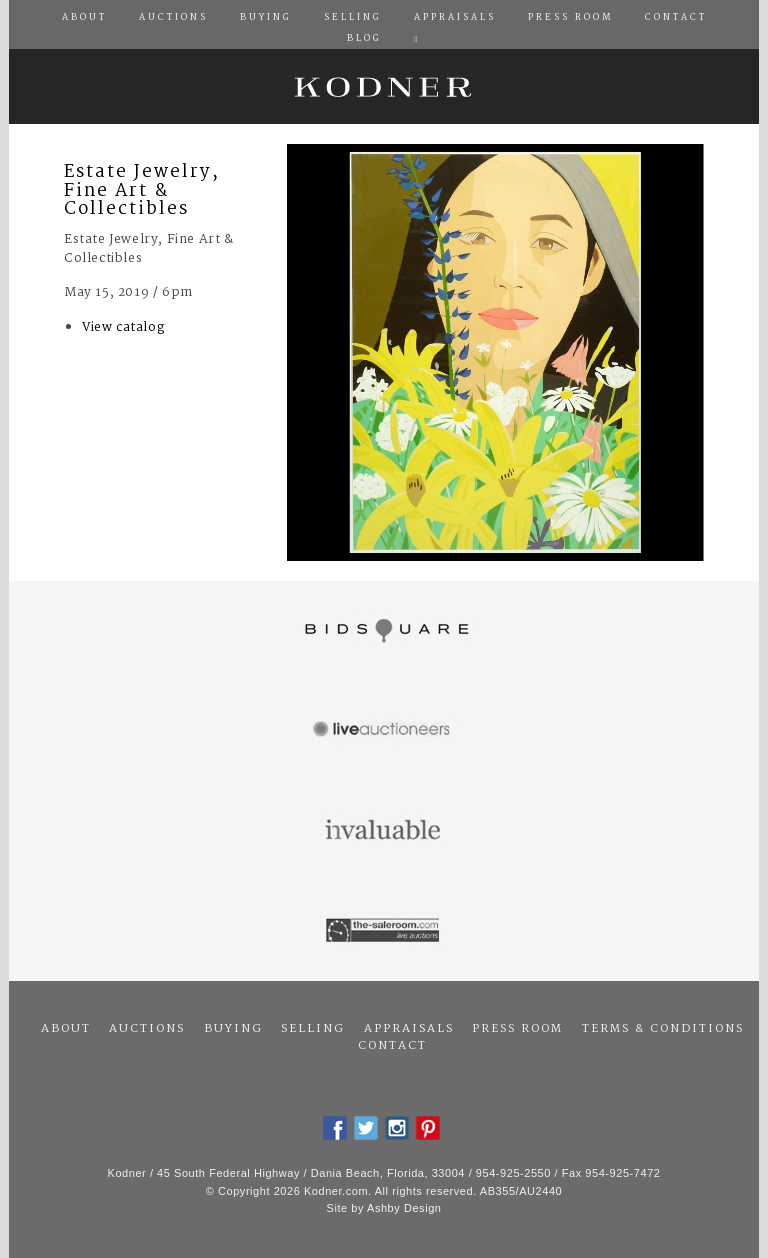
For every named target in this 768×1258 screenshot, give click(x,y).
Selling (313, 1029)
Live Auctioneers (384, 731)
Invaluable (384, 831)
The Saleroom (384, 931)
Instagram (397, 1128)
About (66, 1029)
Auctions (147, 1029)
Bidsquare (384, 631)
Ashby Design (404, 1208)
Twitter (366, 1128)
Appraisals (409, 1029)
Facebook (335, 1128)
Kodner (384, 86)
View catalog (123, 327)
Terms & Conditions (663, 1029)
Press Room (517, 1029)
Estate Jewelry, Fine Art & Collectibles (142, 191)
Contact (392, 1046)
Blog (364, 39)
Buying (233, 1029)
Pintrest (428, 1128)
